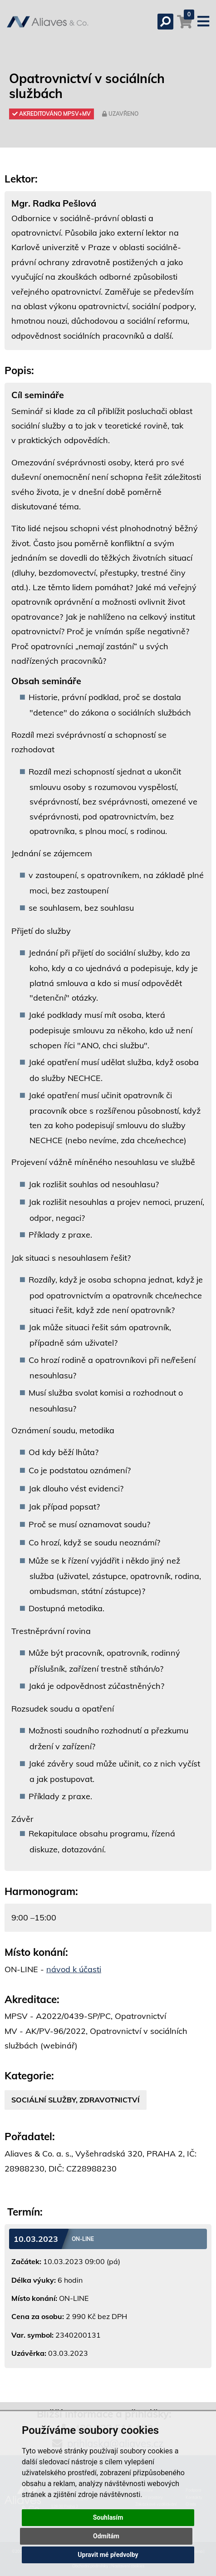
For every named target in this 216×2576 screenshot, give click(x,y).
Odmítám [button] (106, 2536)
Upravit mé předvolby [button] (108, 2554)
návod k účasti (73, 1969)
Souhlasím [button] (108, 2517)
